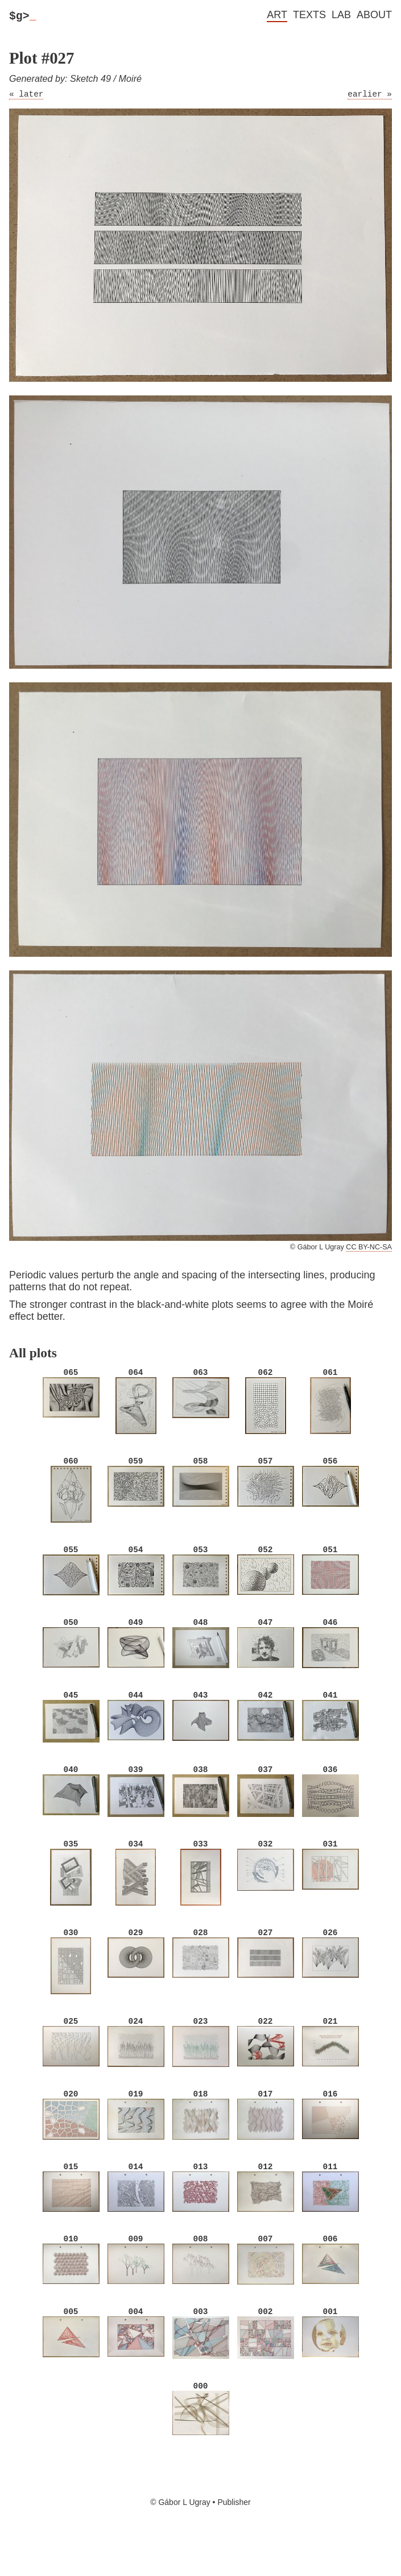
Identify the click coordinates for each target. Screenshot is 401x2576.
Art (277, 14)
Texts (309, 14)
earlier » (370, 98)
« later (26, 98)
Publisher (233, 2530)
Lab (341, 14)
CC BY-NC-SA (369, 1252)
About (374, 14)
